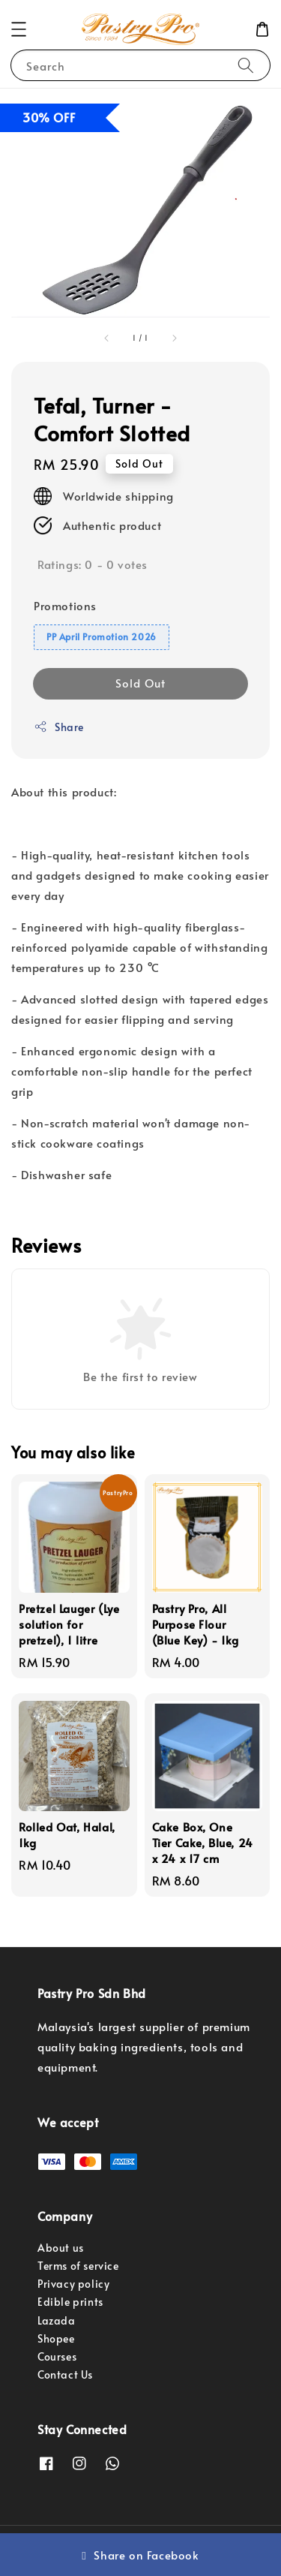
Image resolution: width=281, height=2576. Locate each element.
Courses (56, 2356)
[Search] (246, 65)
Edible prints (70, 2302)
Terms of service (78, 2266)
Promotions (65, 605)
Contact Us (65, 2374)
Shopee (56, 2338)
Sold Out (140, 683)
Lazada (56, 2320)
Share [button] (59, 727)
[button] (18, 29)
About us (60, 2247)
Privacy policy (73, 2284)
